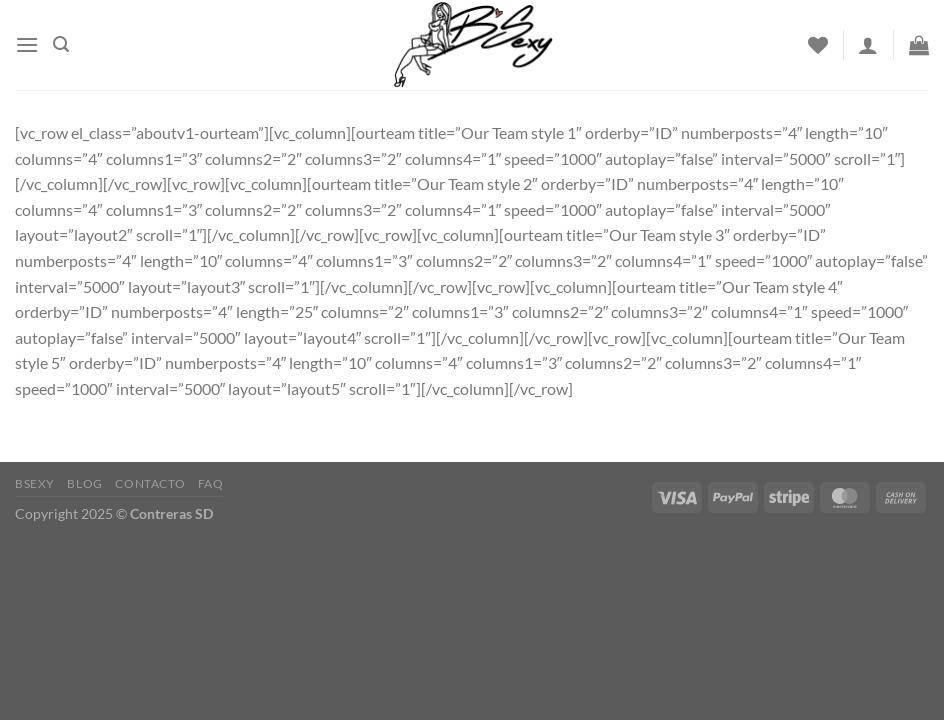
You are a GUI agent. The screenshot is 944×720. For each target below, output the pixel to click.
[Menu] (27, 44)
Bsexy (35, 483)
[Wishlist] (818, 45)
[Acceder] (868, 45)
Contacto (150, 483)
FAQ (211, 483)
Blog (84, 483)
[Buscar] (61, 44)
